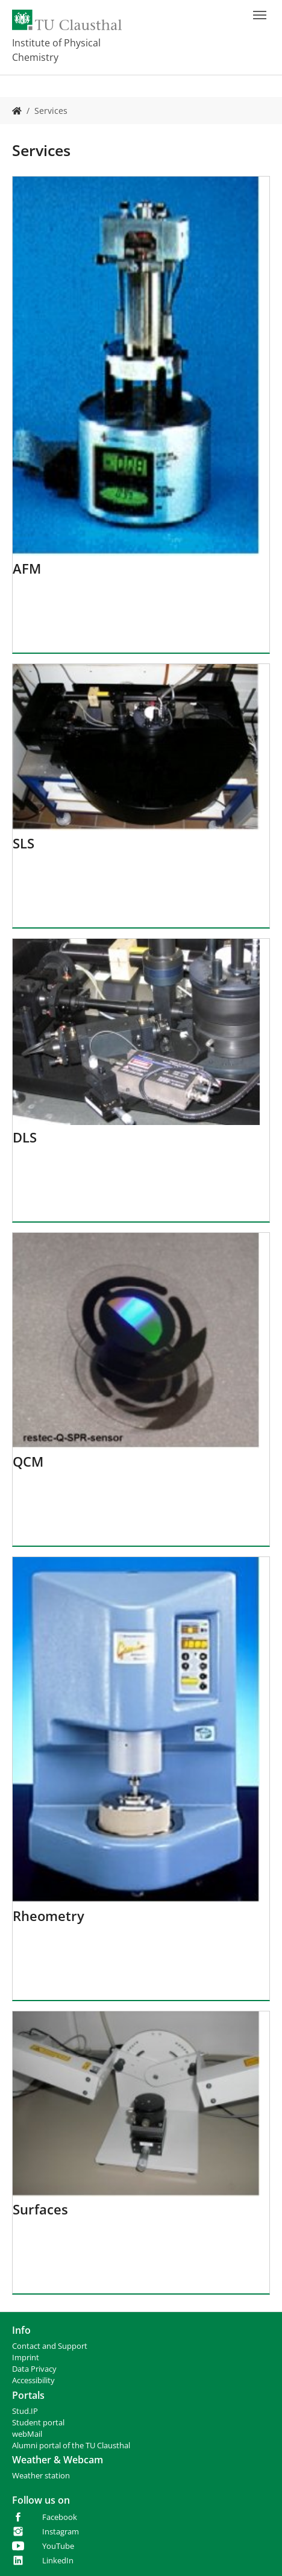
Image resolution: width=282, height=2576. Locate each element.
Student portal (38, 2423)
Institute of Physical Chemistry (56, 50)
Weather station (41, 2476)
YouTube (58, 2546)
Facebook (59, 2517)
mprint (26, 2357)
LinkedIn (58, 2561)
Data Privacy (34, 2369)
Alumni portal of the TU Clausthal (71, 2445)
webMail (27, 2434)
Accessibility (33, 2380)
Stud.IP (25, 2411)
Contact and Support (49, 2346)
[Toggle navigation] (259, 15)
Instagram (60, 2532)
